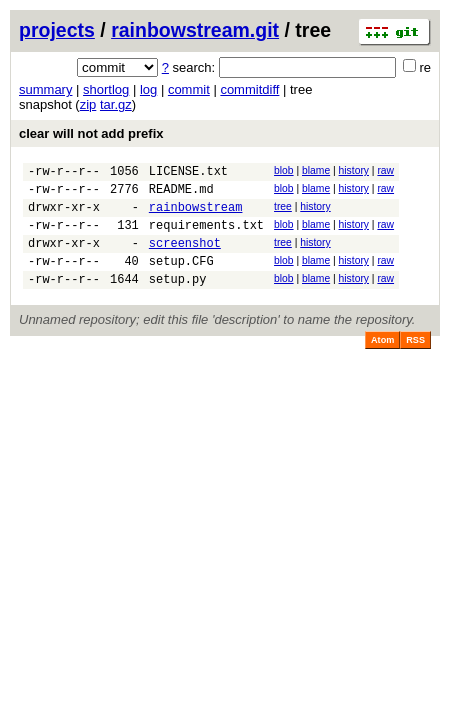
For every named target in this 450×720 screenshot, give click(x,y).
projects (57, 30)
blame (316, 170)
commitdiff (249, 89)
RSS (415, 361)
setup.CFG (181, 278)
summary (45, 89)
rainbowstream (196, 215)
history (354, 170)
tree (283, 212)
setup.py (178, 299)
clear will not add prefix (91, 133)
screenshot (185, 257)
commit (189, 89)
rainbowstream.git (195, 30)
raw (385, 170)
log (148, 89)
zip (88, 104)
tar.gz (116, 104)
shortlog (106, 89)
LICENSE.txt (188, 173)
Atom (382, 361)
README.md (181, 194)
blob (284, 170)
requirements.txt (206, 236)
